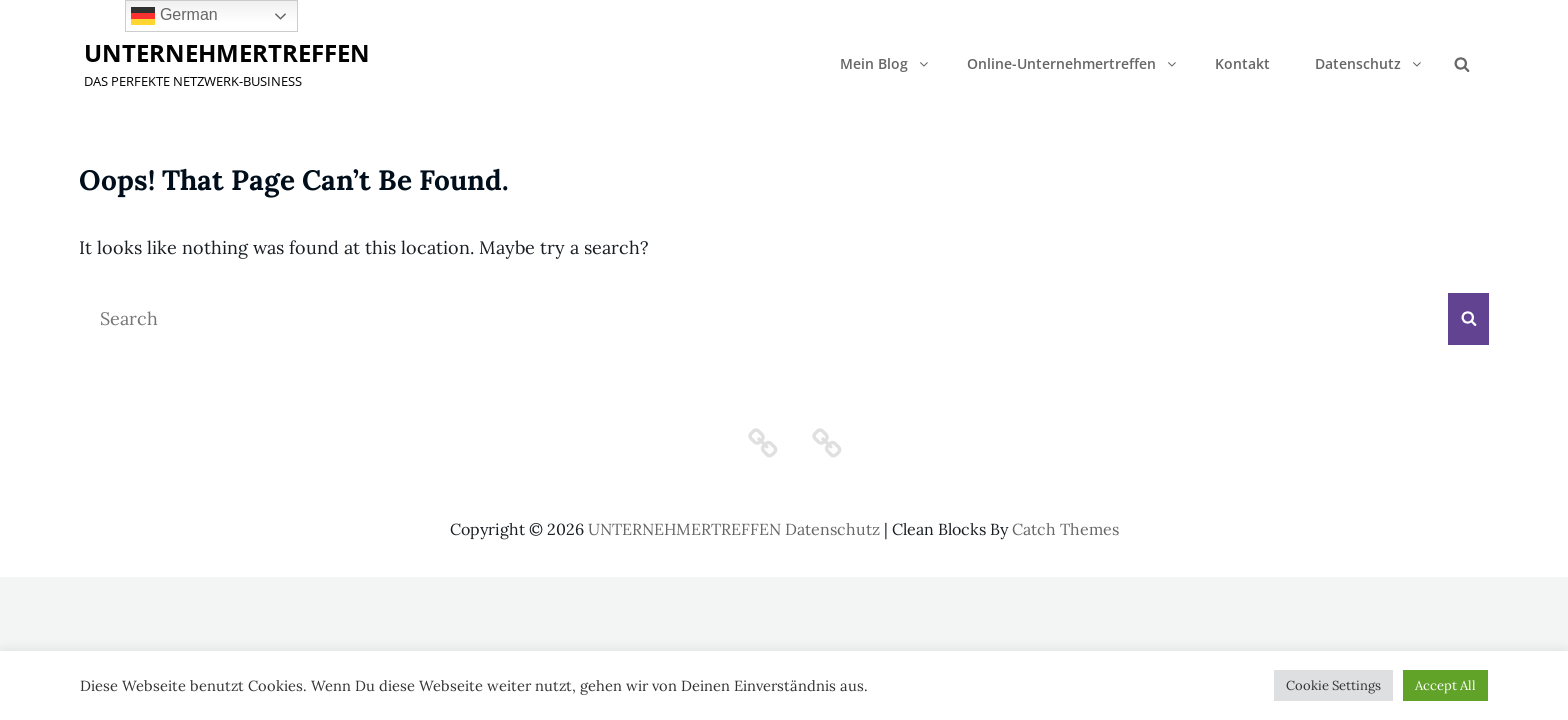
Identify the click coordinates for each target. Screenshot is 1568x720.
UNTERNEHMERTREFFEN (227, 52)
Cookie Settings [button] (1333, 685)
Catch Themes (1065, 529)
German (174, 16)
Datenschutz (1369, 63)
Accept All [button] (1445, 685)
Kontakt (1242, 63)
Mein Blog (885, 63)
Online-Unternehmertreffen (1073, 63)
